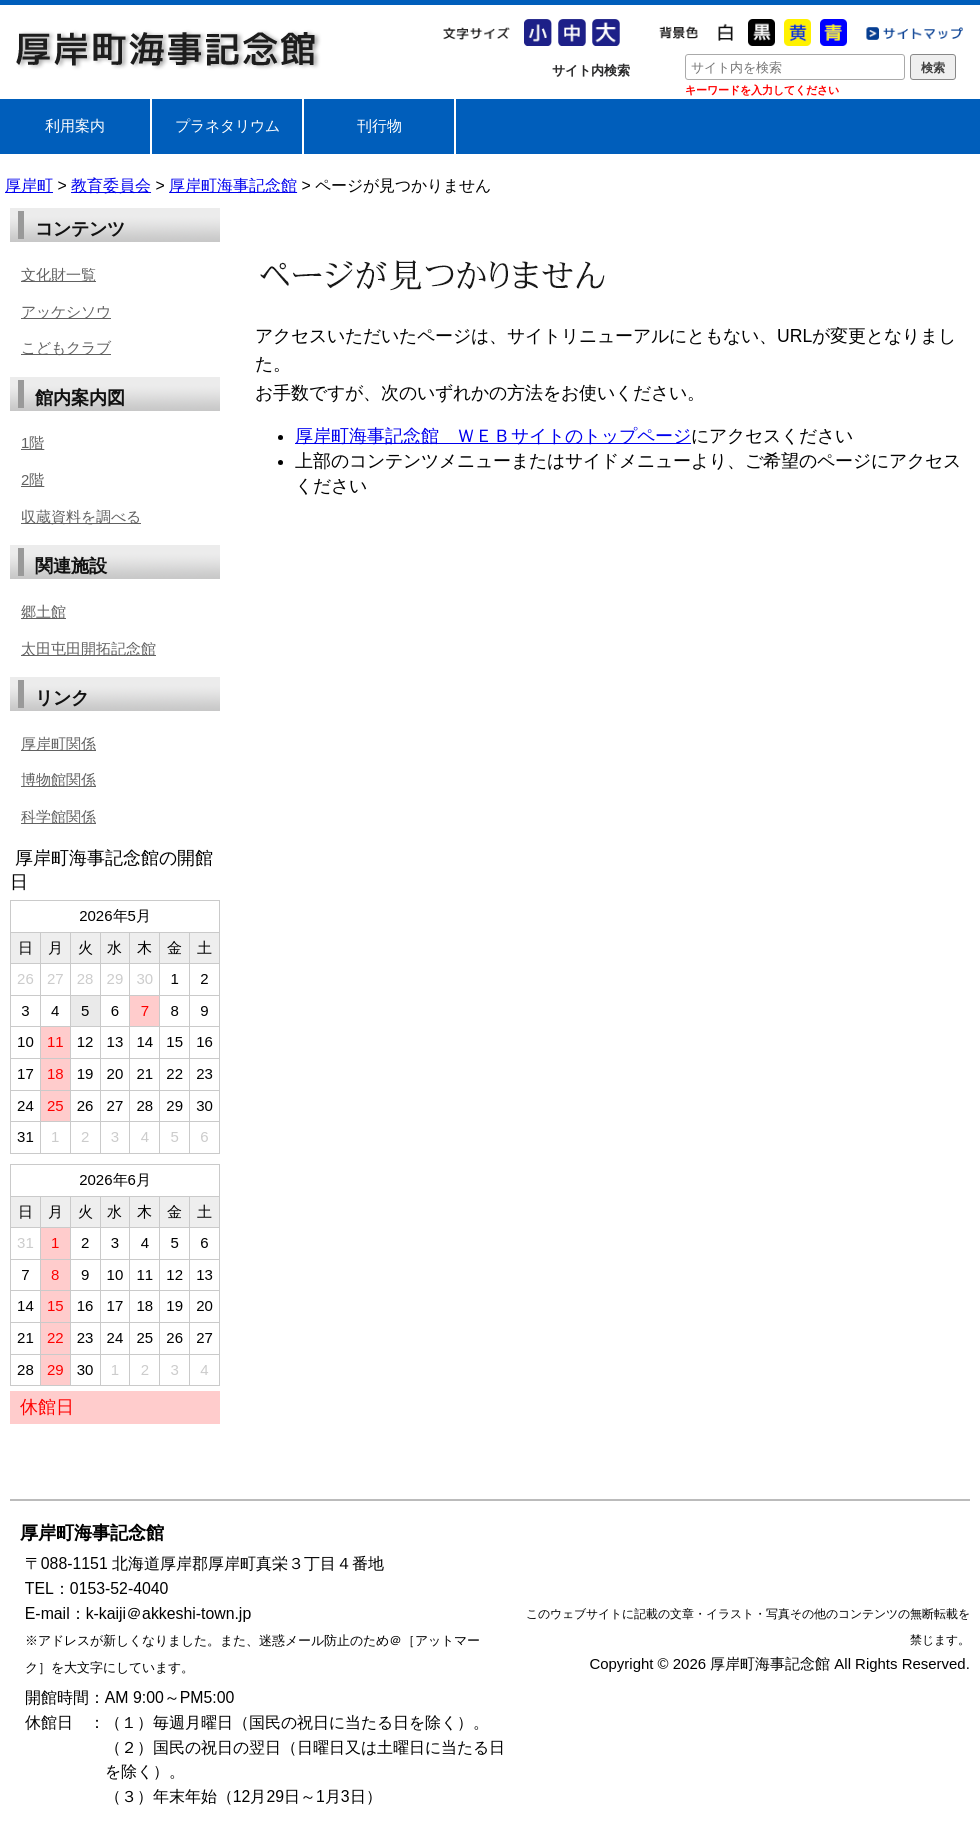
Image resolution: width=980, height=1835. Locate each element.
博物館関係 (58, 779)
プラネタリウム (227, 125)
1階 (32, 442)
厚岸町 (29, 185)
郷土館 (43, 611)
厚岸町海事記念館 (168, 49)
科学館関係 (58, 816)
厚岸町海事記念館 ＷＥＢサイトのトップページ (493, 436)
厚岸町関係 (58, 743)
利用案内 (75, 125)
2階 (32, 479)
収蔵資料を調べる (81, 516)
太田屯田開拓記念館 (88, 648)
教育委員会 (111, 185)
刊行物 (379, 125)
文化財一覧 (58, 274)
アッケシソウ (66, 311)
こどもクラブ (66, 347)
